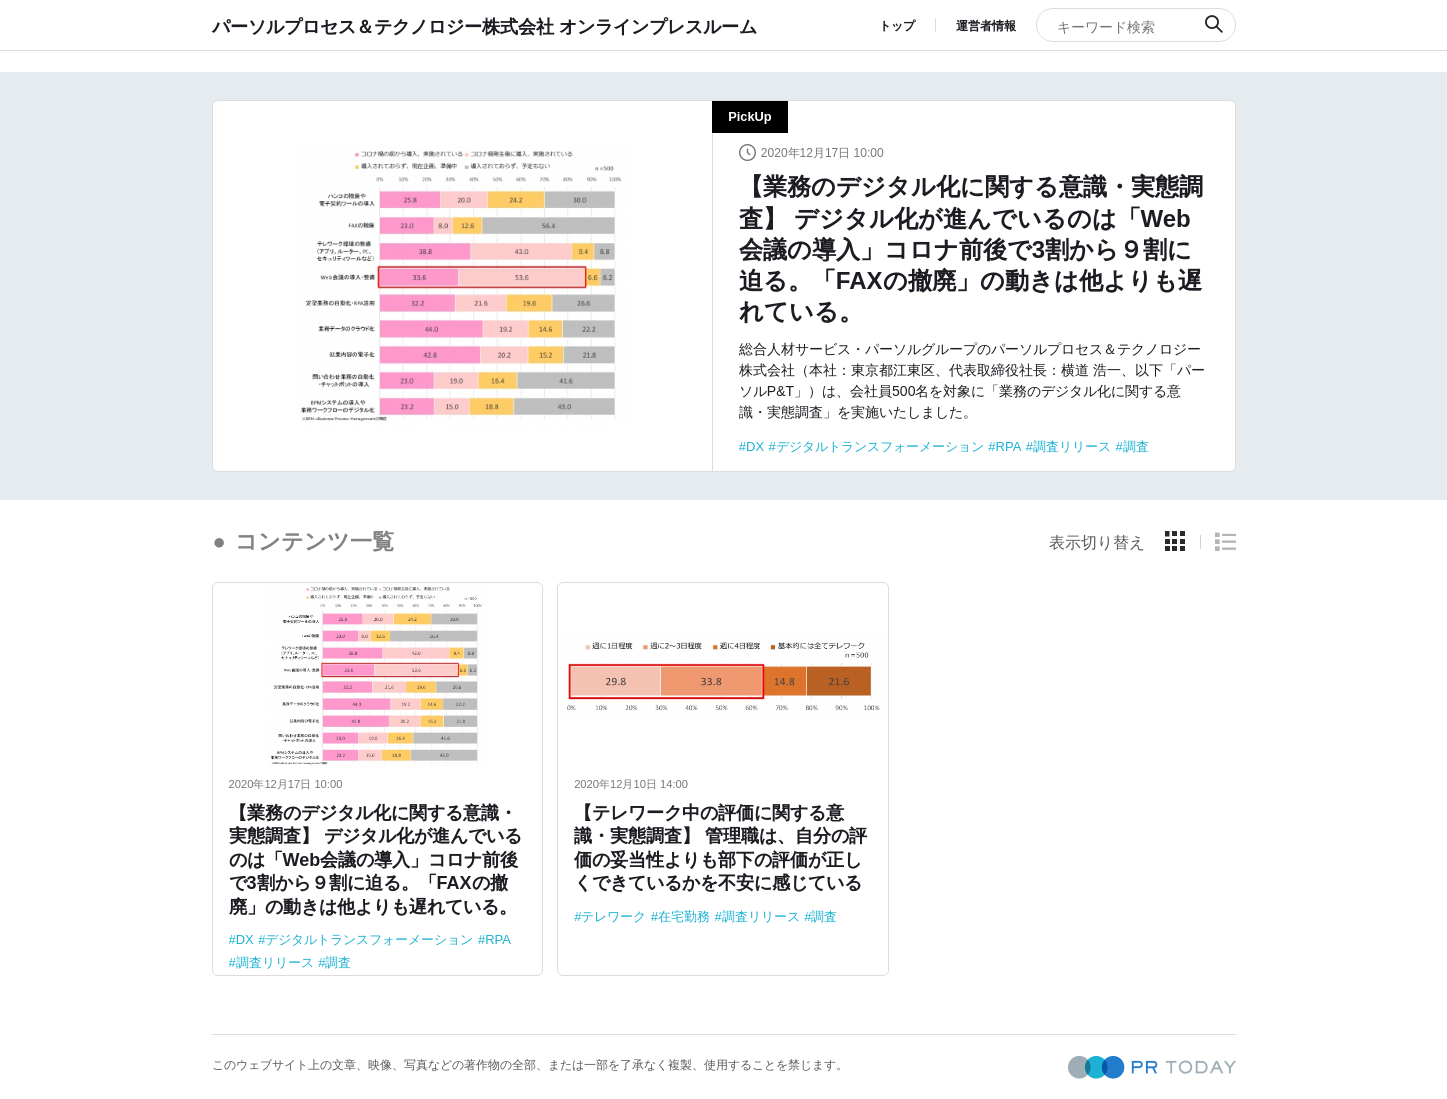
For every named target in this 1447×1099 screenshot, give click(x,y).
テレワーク (613, 916)
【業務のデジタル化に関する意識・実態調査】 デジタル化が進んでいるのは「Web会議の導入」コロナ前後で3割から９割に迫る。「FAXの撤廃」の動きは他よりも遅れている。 (971, 249)
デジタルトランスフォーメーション (880, 446)
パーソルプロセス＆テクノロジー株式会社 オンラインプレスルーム (484, 26)
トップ (897, 26)
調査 (1136, 446)
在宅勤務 (684, 916)
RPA (1009, 446)
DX (755, 446)
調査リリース (1072, 446)
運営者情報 (986, 26)
